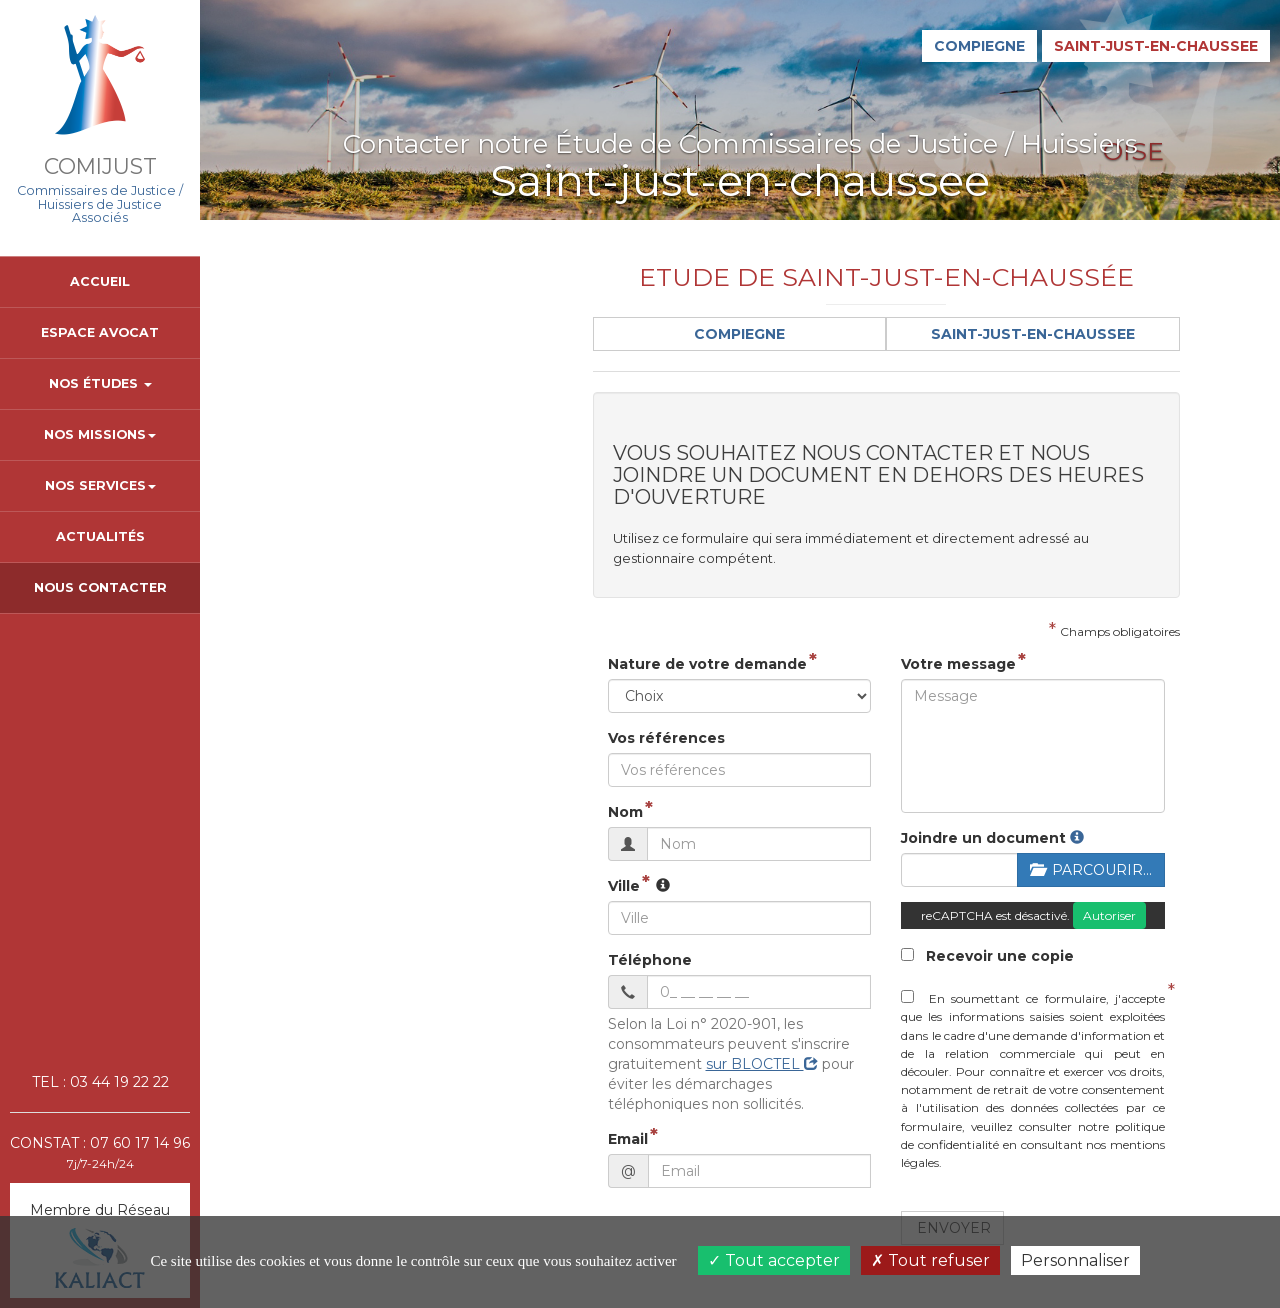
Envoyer (808, 1132)
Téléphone (382, 918)
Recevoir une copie (841, 914)
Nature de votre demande (439, 622)
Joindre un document (837, 796)
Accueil (100, 281)
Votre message (812, 622)
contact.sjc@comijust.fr (315, 226)
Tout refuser (930, 1260)
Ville (356, 844)
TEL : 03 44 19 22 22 (100, 1082)
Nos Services (100, 485)
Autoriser (1023, 873)
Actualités (100, 536)
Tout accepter (774, 1260)
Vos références (398, 696)
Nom (357, 770)
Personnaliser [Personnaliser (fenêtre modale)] (1075, 1260)
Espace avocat (100, 332)
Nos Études (100, 383)
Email (360, 1057)
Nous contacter (100, 587)
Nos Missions (100, 434)
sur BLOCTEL (557, 1002)
